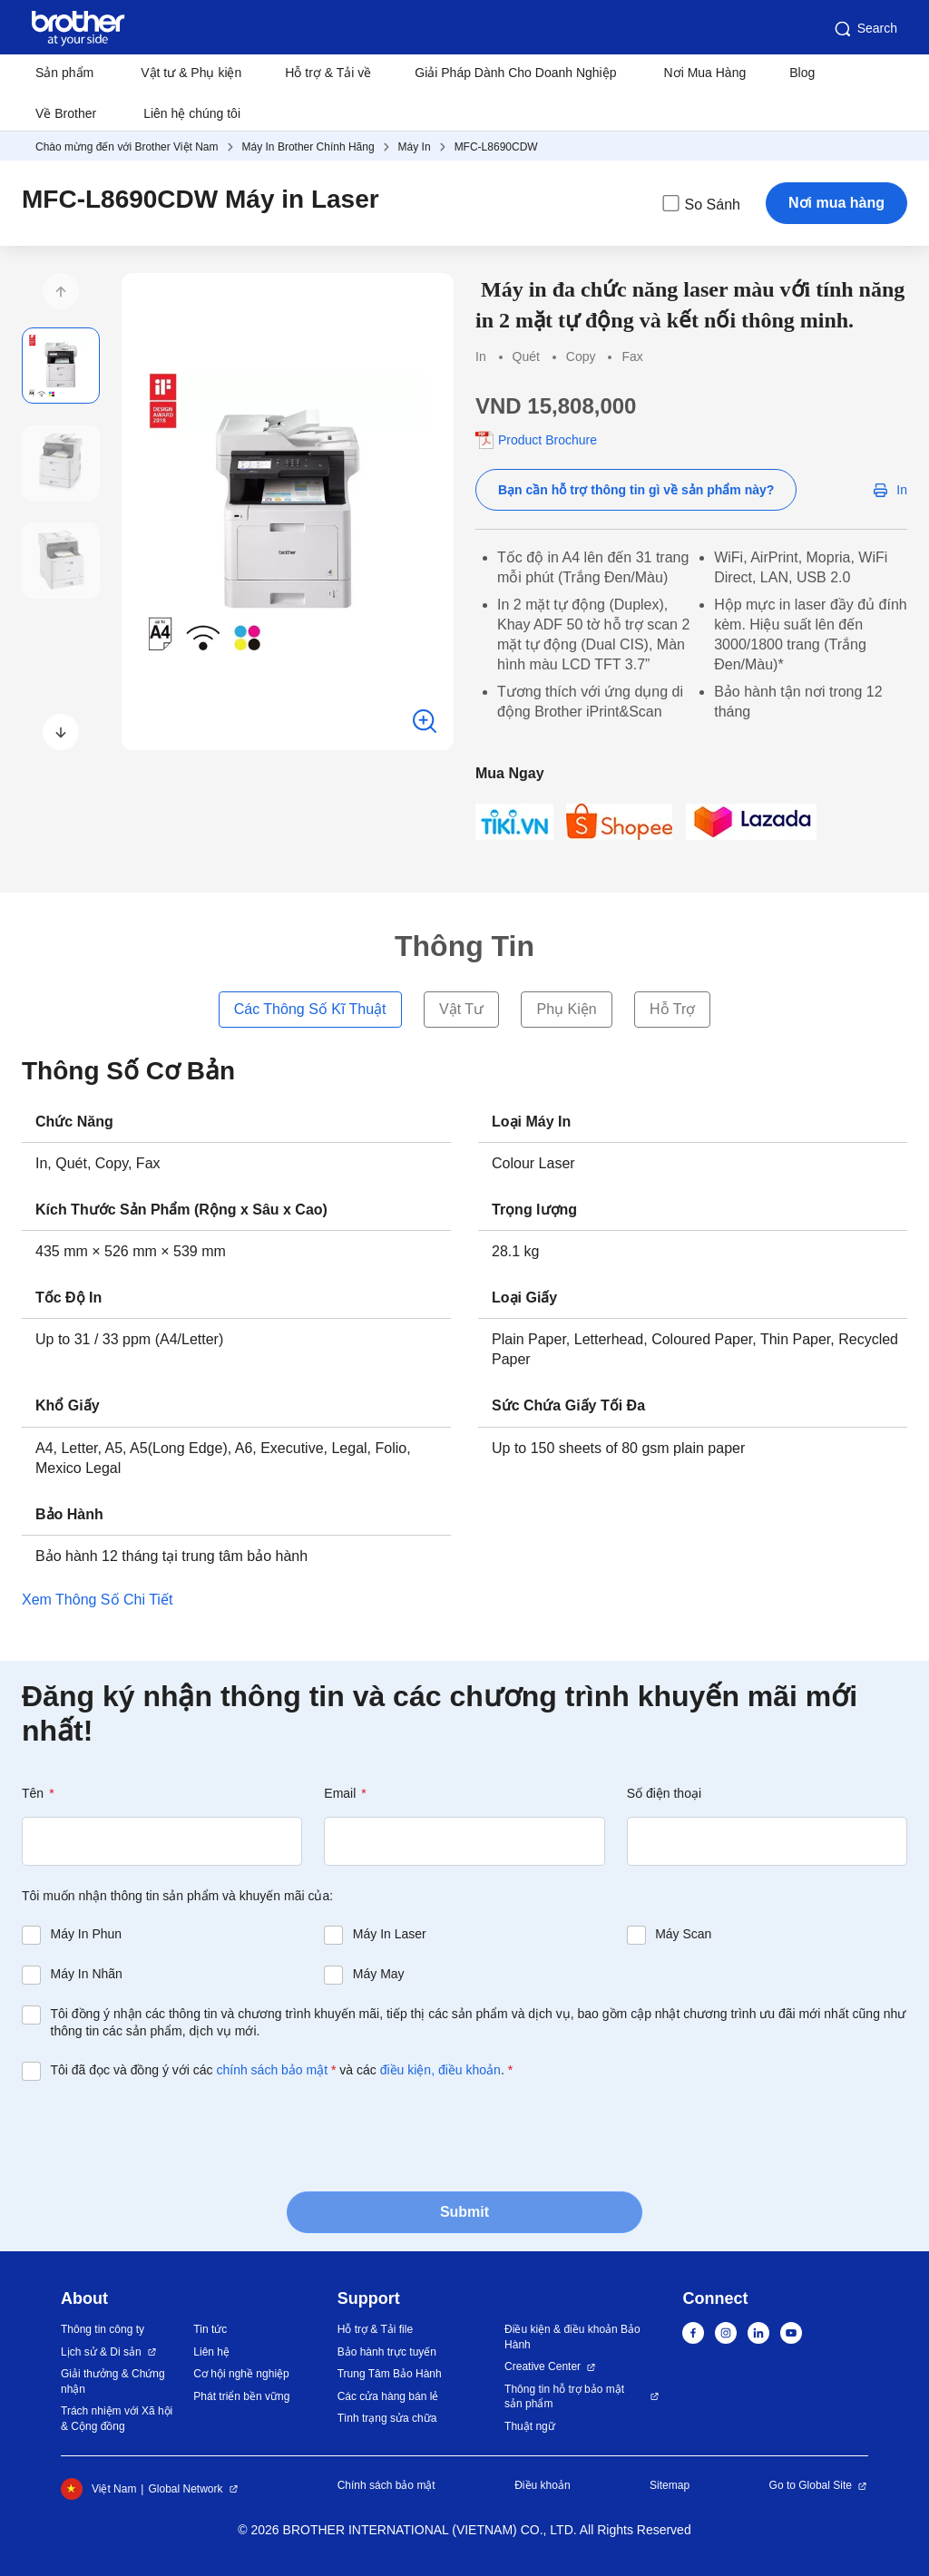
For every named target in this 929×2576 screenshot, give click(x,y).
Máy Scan (683, 1934)
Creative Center (542, 2366)
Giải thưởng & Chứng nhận (113, 2381)
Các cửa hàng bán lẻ (388, 2396)
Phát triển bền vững (241, 2396)
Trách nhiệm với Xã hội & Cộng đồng (116, 2419)
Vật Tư (461, 1009)
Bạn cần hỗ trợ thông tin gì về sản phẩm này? (636, 490)
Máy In (414, 147)
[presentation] (160, 2134)
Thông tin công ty (102, 2329)
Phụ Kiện (566, 1009)
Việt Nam (98, 2489)
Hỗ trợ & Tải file (375, 2329)
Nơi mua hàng (836, 202)
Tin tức (210, 2329)
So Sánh (700, 203)
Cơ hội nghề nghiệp (240, 2373)
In (901, 490)
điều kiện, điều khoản (440, 2070)
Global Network (185, 2489)
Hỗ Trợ (672, 1009)
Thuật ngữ (529, 2426)
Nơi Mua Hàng (705, 72)
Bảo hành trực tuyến (386, 2352)
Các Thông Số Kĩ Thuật (310, 1009)
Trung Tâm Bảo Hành (389, 2373)
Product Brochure (547, 440)
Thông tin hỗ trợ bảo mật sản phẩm (564, 2397)
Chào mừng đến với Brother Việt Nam (127, 147)
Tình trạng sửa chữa (387, 2418)
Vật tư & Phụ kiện (191, 72)
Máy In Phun (86, 1934)
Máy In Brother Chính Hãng (308, 147)
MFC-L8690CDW (496, 147)
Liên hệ (211, 2352)
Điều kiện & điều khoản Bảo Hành (572, 2337)
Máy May (379, 1973)
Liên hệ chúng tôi (191, 113)
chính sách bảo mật (272, 2070)
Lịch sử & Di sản (101, 2352)
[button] (61, 291)
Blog (802, 72)
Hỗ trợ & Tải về (328, 72)
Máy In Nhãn (86, 1973)
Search (864, 29)
